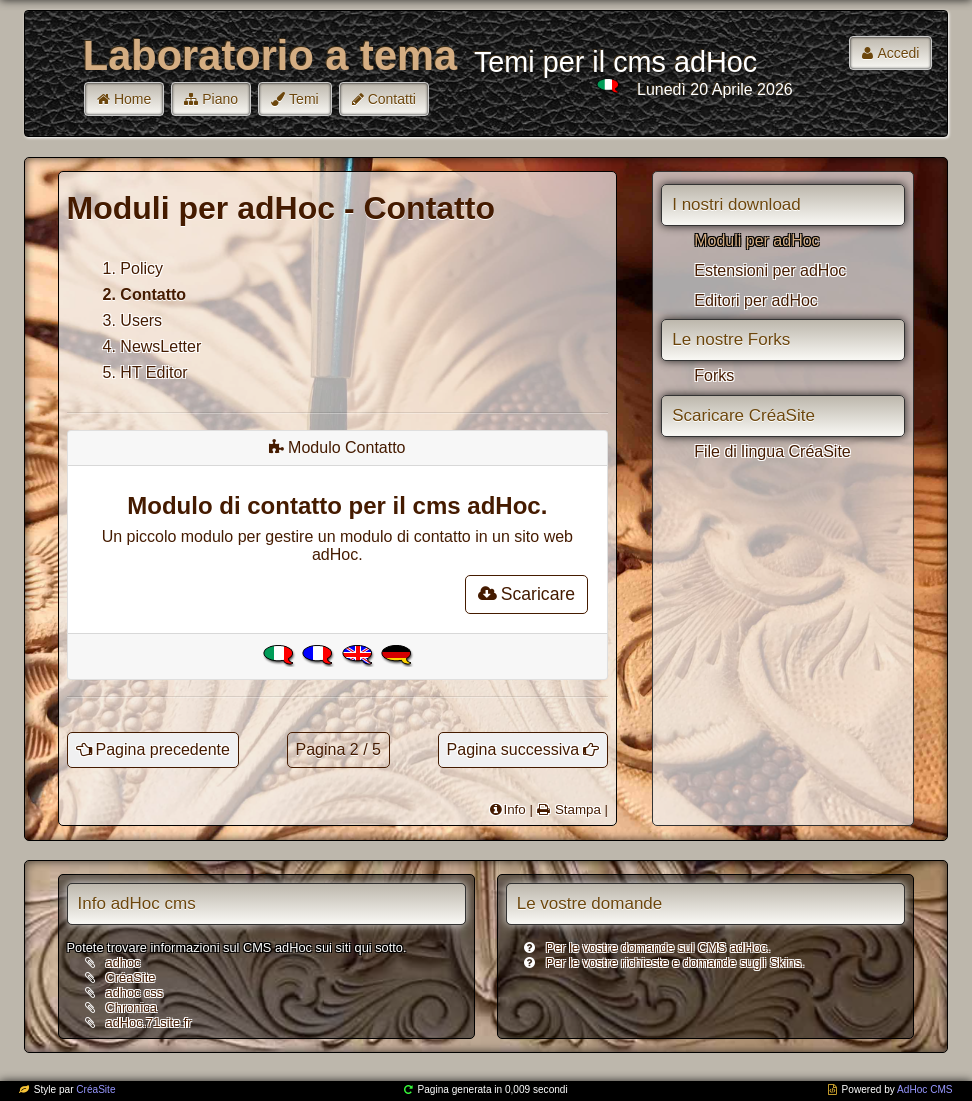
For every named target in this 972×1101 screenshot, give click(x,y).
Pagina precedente (163, 749)
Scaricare (526, 594)
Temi (304, 99)
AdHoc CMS (924, 1089)
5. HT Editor (145, 372)
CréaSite (131, 977)
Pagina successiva (513, 749)
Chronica (131, 1007)
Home (132, 99)
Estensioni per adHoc (770, 270)
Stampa (576, 809)
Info (514, 809)
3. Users (133, 320)
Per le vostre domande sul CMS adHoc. (658, 947)
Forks (714, 375)
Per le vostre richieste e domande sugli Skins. (675, 962)
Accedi (898, 53)
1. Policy (133, 268)
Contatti (392, 99)
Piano (220, 99)
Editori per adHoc (756, 300)
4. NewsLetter (152, 346)
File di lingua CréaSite (772, 451)
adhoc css (135, 992)
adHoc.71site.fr (149, 1022)
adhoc (123, 962)
